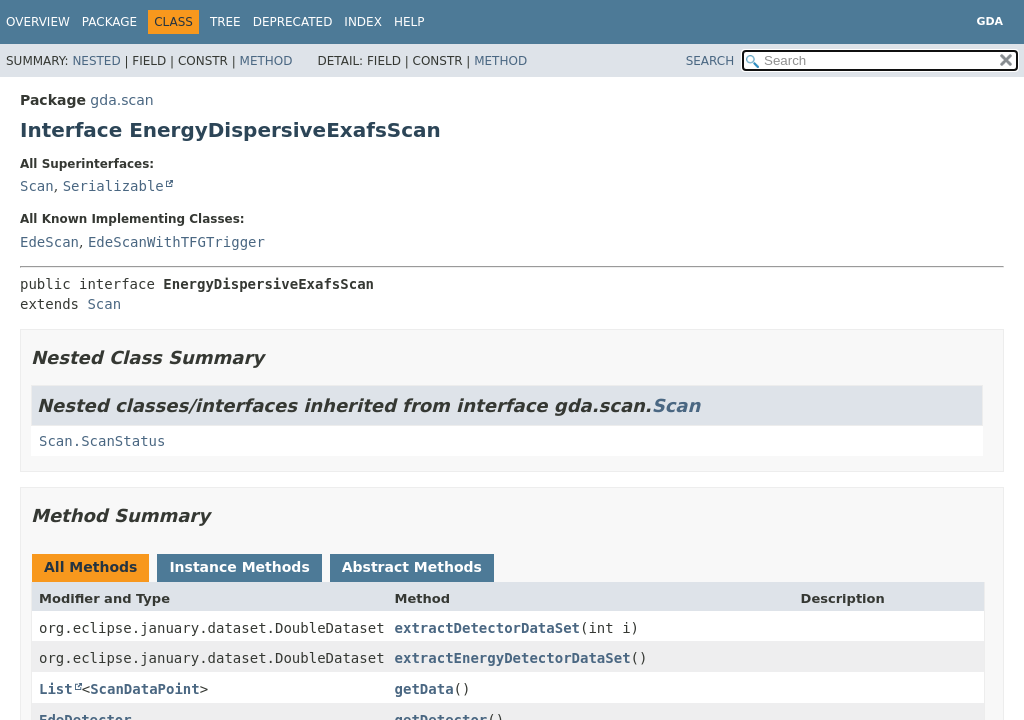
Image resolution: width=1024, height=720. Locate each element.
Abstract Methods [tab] (412, 567)
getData (424, 689)
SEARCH (710, 61)
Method (266, 61)
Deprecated (293, 22)
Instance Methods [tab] (239, 567)
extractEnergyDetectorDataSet (513, 658)
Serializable (113, 186)
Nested (96, 61)
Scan (37, 186)
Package (109, 22)
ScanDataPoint (145, 689)
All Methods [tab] (90, 567)
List (56, 689)
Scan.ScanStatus (102, 441)
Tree (225, 22)
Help (409, 22)
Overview (38, 22)
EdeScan (49, 242)
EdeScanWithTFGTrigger (176, 242)
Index (363, 22)
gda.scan (121, 100)
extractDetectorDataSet (487, 628)
